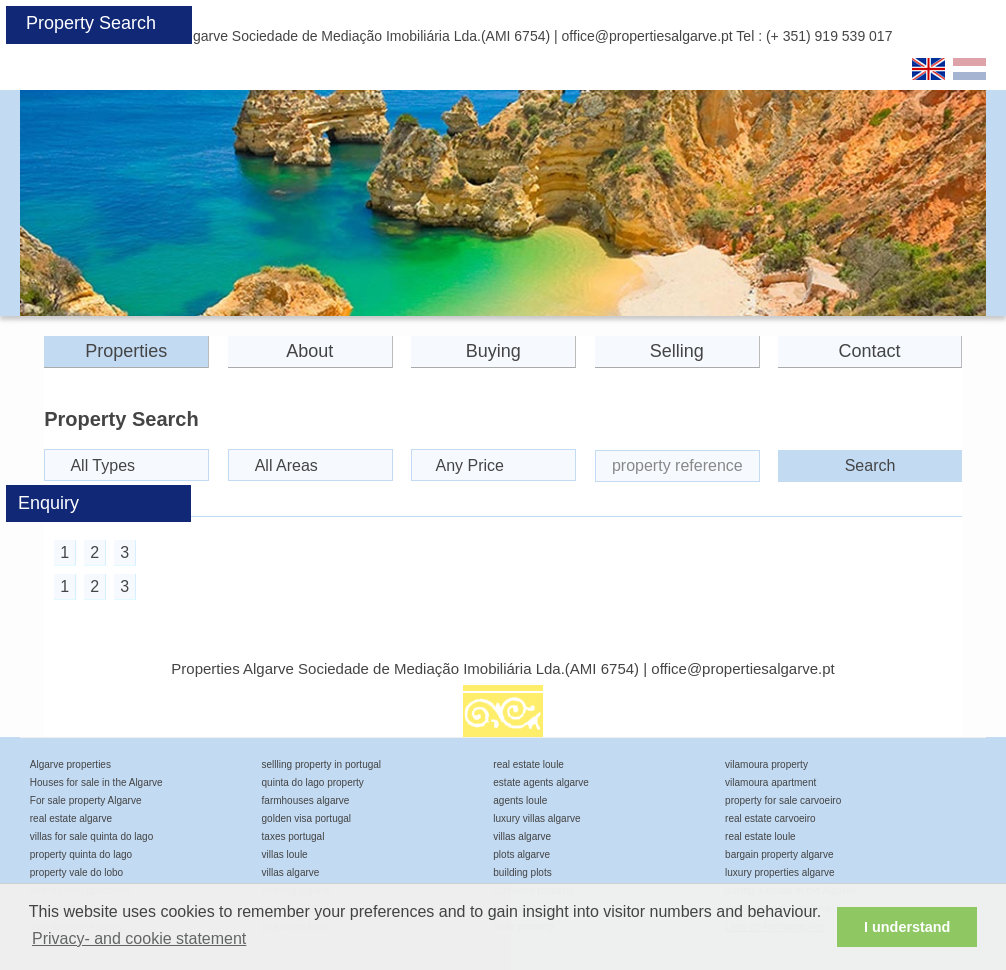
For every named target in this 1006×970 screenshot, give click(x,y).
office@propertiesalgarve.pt (647, 36)
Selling (677, 351)
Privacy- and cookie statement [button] (139, 938)
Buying (493, 351)
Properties (126, 351)
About (309, 351)
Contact (870, 351)
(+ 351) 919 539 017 (829, 36)
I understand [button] (907, 927)
